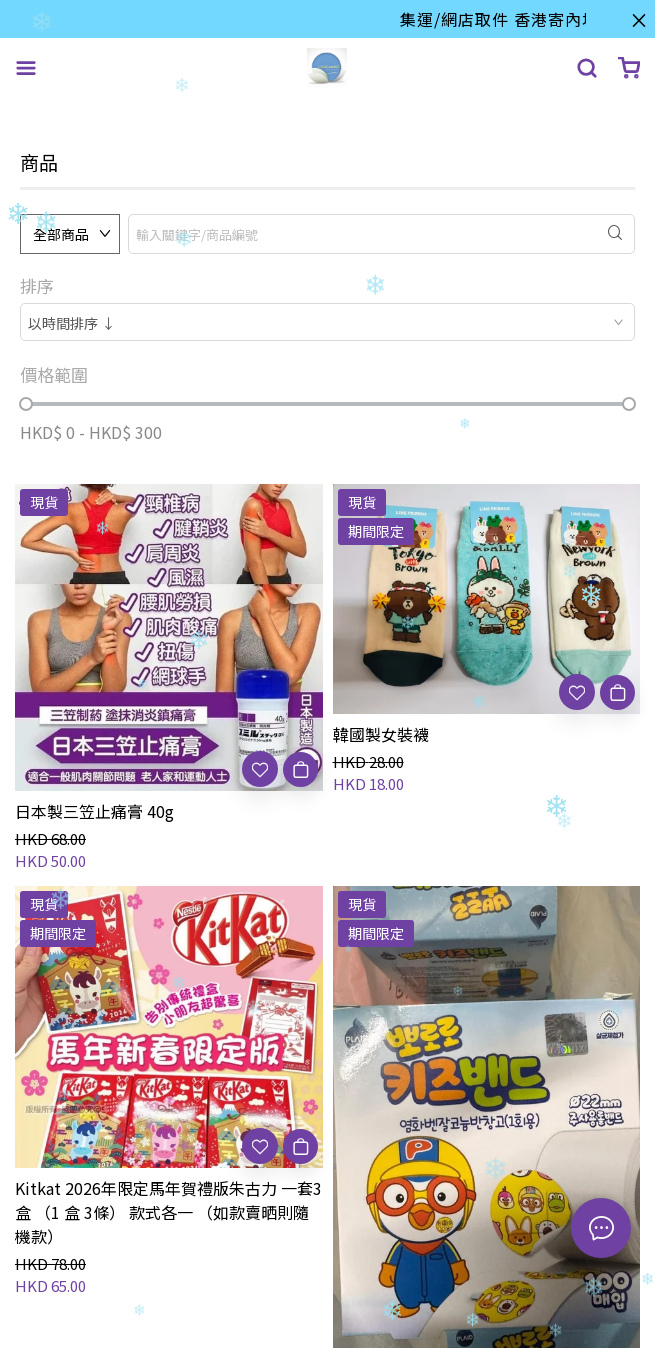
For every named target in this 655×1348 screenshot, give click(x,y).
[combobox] (327, 322)
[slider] (26, 404)
